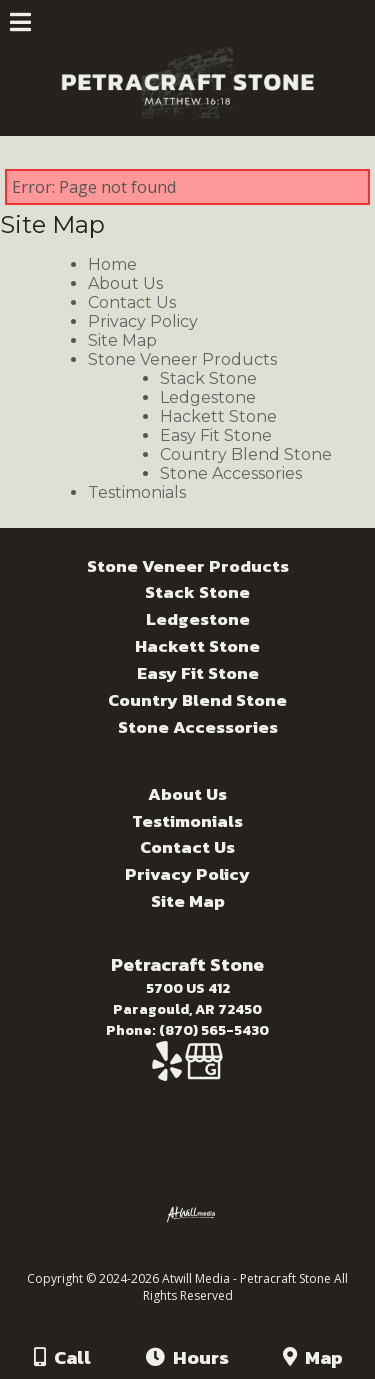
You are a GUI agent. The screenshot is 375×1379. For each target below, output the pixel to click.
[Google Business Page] (204, 1071)
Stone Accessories (231, 473)
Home (112, 264)
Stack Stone (208, 378)
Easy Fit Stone (216, 435)
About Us (125, 283)
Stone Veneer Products (182, 359)
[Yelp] (168, 1071)
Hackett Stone (218, 416)
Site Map (122, 340)
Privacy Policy (143, 321)
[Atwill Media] (205, 1256)
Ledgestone (208, 397)
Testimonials (137, 492)
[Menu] (20, 25)
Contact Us (132, 302)
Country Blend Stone (246, 454)
